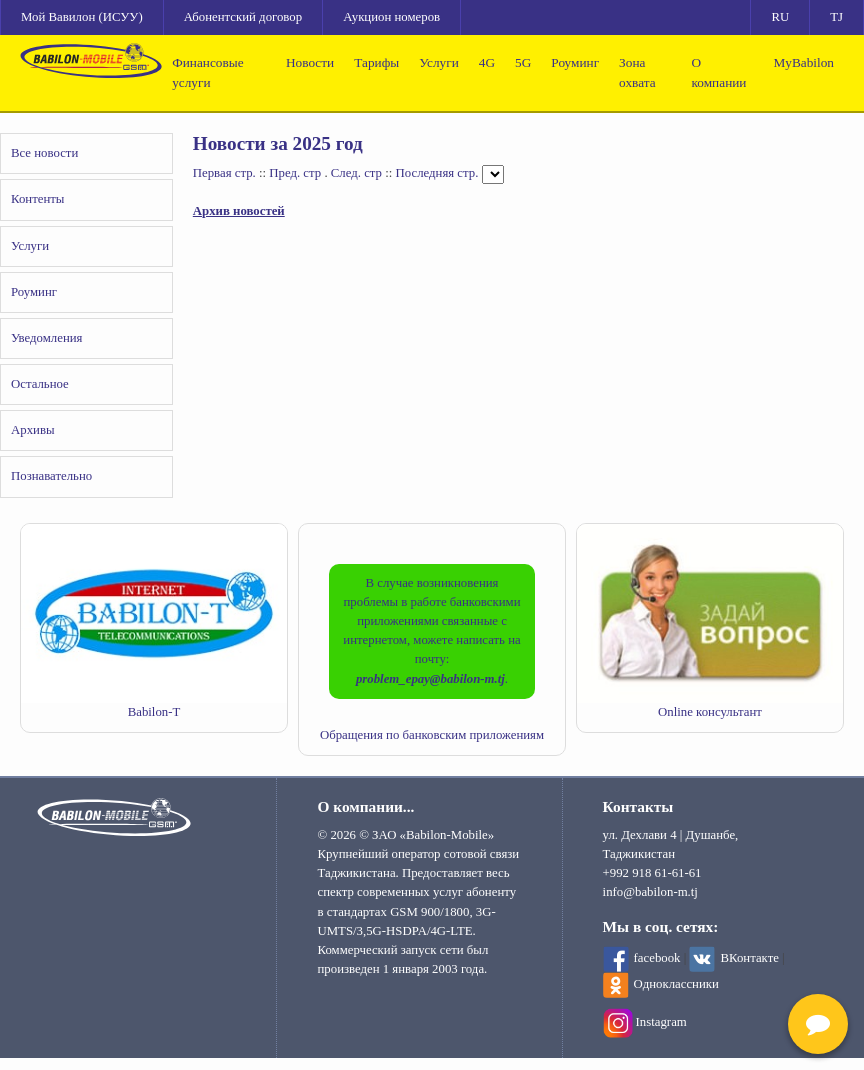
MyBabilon (803, 62)
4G (487, 62)
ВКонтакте (749, 958)
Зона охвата (637, 72)
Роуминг (575, 62)
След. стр (356, 174)
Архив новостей (239, 211)
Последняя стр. (437, 174)
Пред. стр (295, 174)
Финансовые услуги (207, 72)
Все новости (44, 153)
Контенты (37, 199)
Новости (310, 62)
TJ (836, 17)
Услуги (439, 62)
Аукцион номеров (391, 17)
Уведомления (47, 338)
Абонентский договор (243, 17)
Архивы (33, 430)
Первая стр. (224, 174)
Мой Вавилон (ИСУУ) (82, 17)
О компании (719, 72)
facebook (657, 958)
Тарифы (376, 62)
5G (523, 62)
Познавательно (51, 476)
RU (780, 17)
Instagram (661, 1022)
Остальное (40, 384)
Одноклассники (676, 984)
